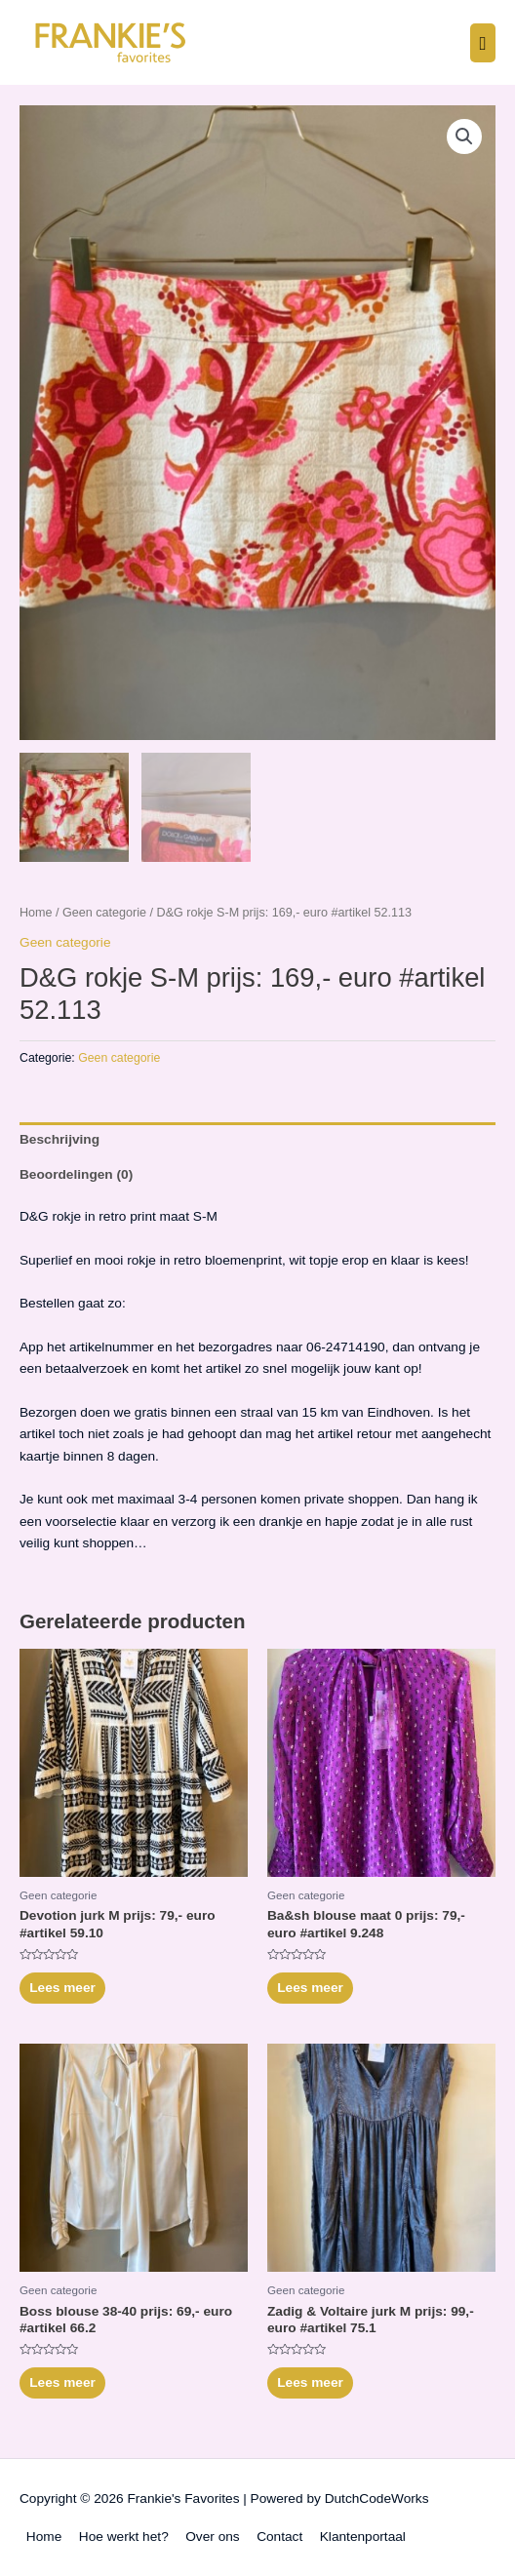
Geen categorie (104, 912)
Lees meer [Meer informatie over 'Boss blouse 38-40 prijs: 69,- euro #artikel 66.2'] (62, 2382)
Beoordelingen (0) (76, 1174)
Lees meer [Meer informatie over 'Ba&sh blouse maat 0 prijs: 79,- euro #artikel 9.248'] (310, 1987)
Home (36, 912)
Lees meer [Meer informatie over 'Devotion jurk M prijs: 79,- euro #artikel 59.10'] (62, 1987)
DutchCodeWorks (377, 2498)
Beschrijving (59, 1139)
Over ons (212, 2536)
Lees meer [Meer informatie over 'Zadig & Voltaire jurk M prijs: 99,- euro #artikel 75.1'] (310, 2382)
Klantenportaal (363, 2536)
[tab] (257, 1139)
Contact (279, 2536)
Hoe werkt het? (124, 2536)
